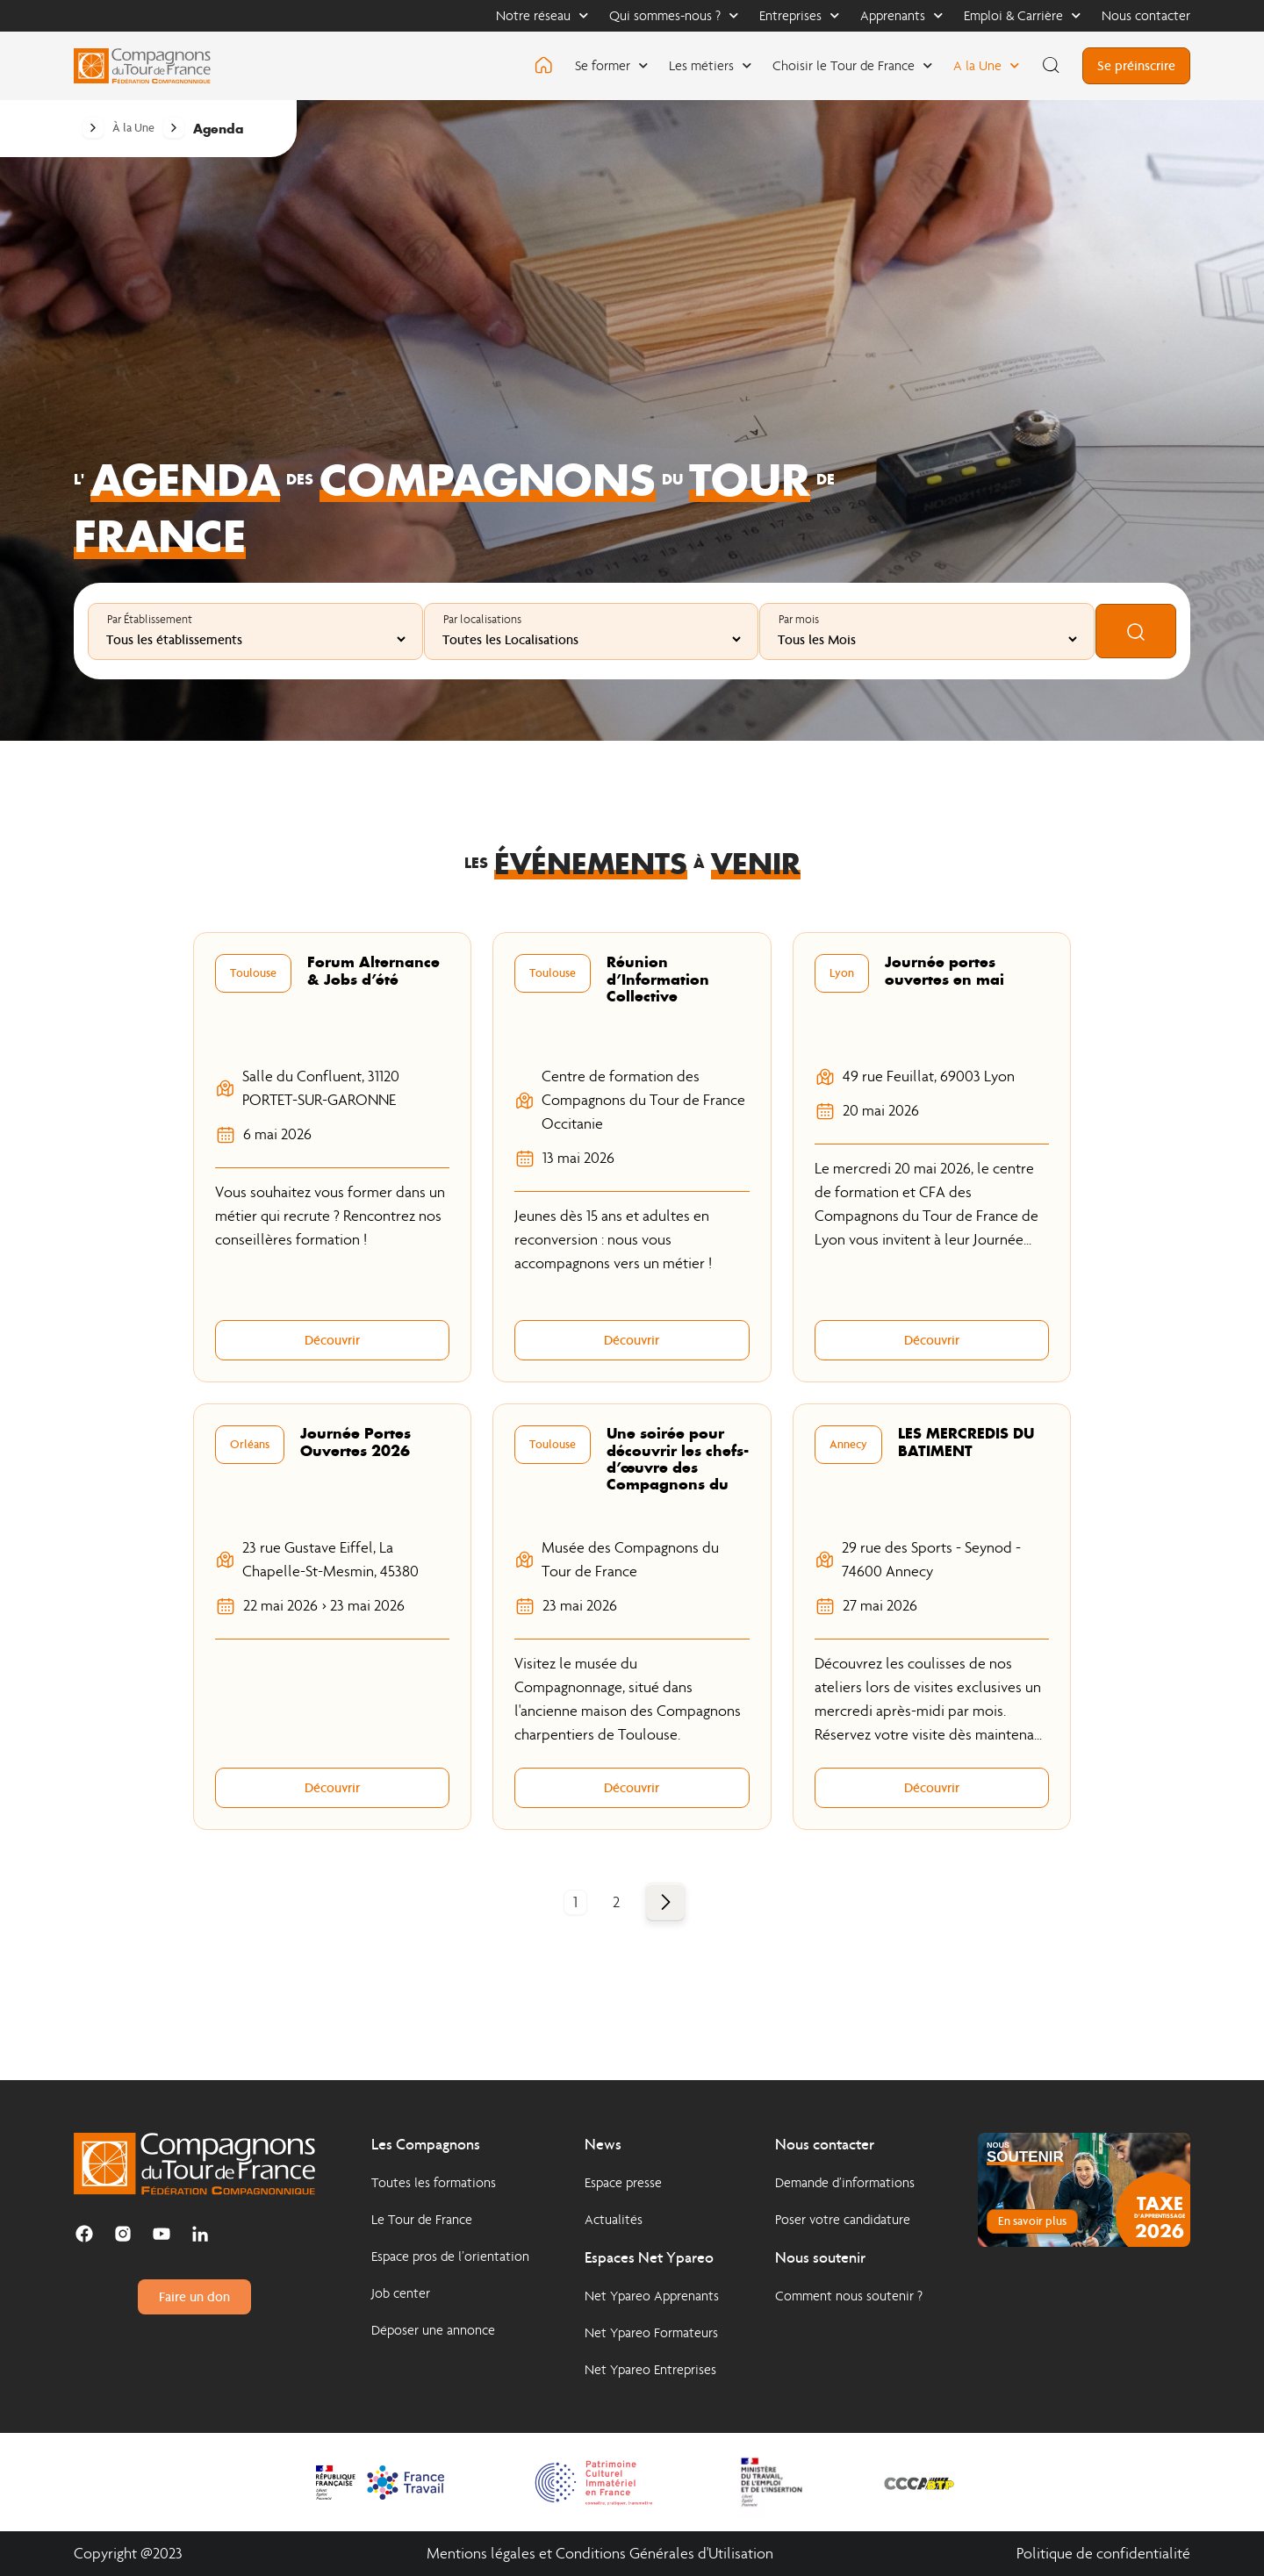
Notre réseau (542, 15)
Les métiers (710, 65)
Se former (611, 65)
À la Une (133, 128)
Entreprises (799, 15)
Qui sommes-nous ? (673, 15)
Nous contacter (1146, 15)
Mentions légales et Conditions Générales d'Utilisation (600, 2553)
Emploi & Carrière (1022, 15)
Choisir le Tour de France (852, 65)
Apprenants (901, 15)
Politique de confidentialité (1103, 2553)
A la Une (986, 65)
